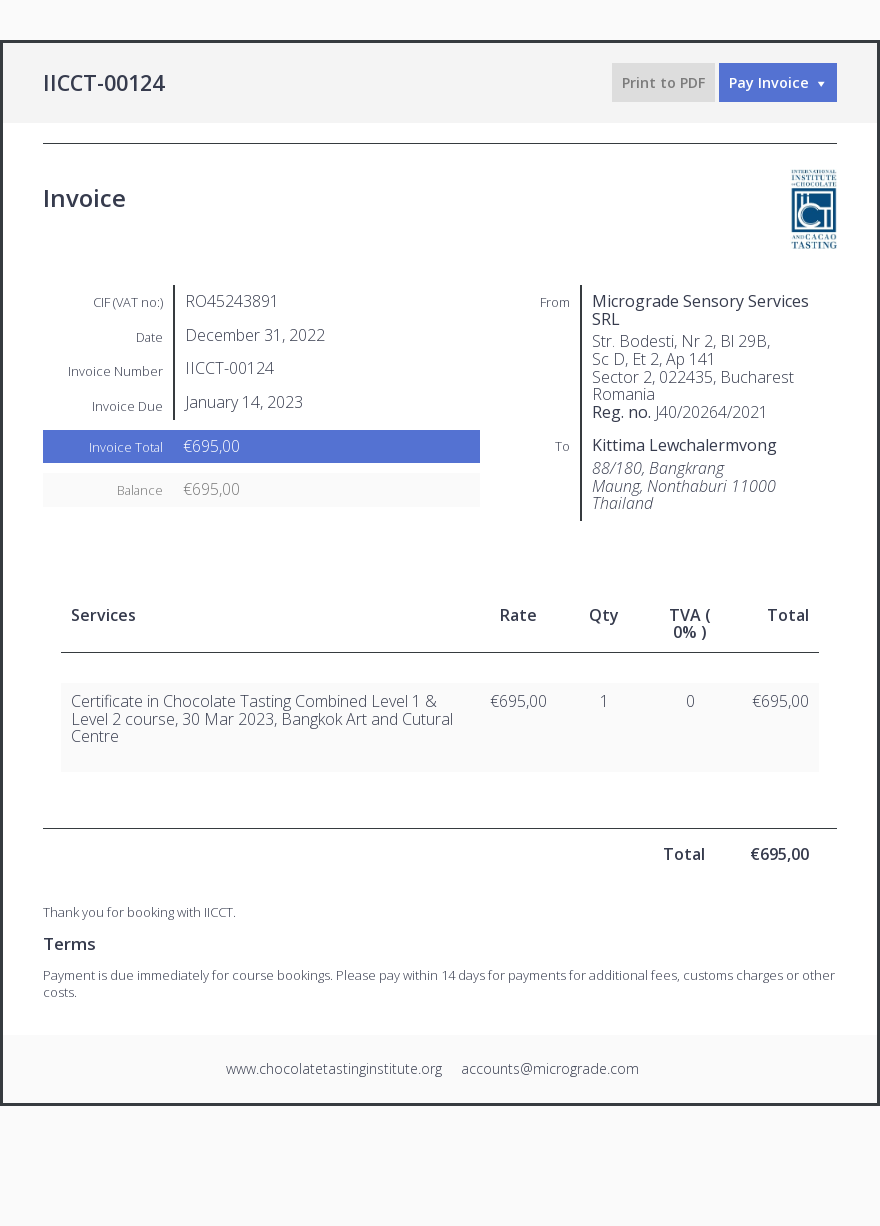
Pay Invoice (769, 82)
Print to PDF (663, 82)
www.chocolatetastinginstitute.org (334, 1068)
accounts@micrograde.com (550, 1068)
